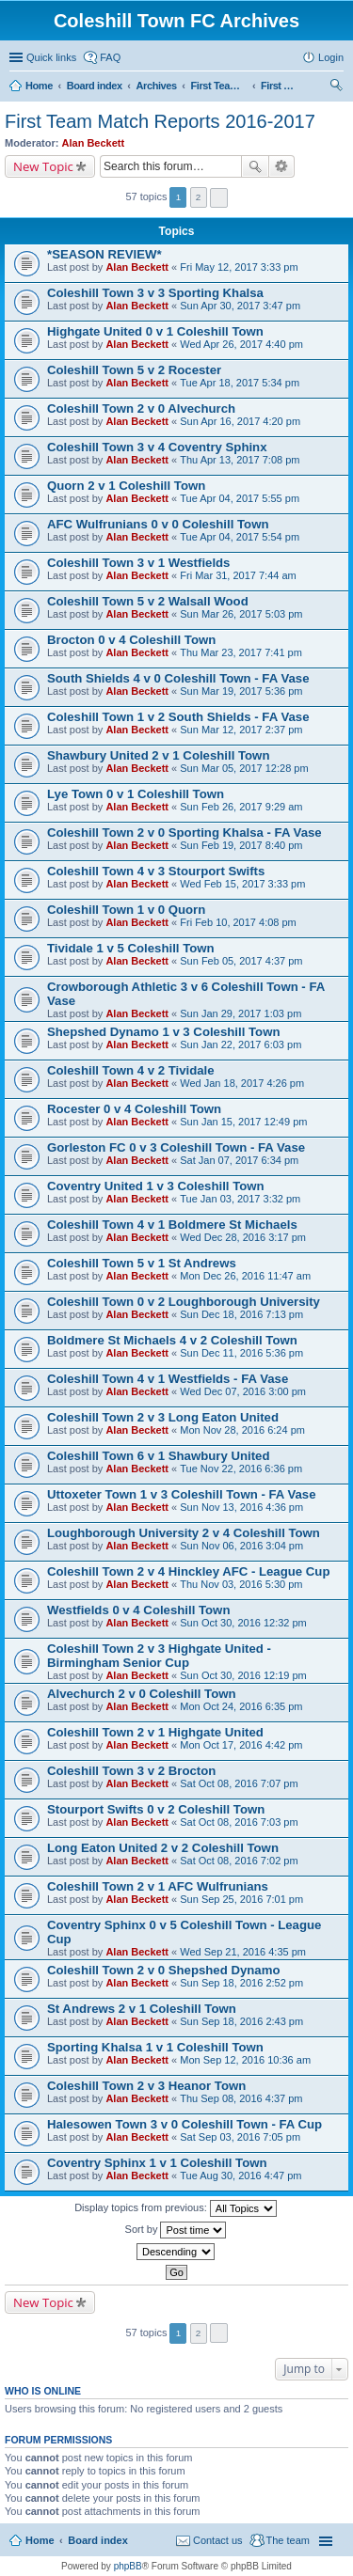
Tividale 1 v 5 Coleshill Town (131, 948)
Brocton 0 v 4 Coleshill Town (131, 640)
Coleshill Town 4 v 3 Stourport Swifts (156, 871)
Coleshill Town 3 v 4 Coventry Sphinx (157, 447)
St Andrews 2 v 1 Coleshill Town (141, 2009)
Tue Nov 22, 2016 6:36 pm (241, 1468)
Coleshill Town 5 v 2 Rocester (134, 370)
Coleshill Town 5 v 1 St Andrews (141, 1263)
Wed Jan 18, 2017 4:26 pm (242, 1083)
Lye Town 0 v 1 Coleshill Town (135, 794)
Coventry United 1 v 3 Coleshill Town (156, 1186)
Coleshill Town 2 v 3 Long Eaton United (163, 1417)
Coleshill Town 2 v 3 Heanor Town (146, 2086)
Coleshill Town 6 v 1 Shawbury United (158, 1456)
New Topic (43, 166)
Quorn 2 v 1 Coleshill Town (126, 486)
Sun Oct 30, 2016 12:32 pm (243, 1622)
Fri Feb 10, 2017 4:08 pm (238, 922)
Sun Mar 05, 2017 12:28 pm (244, 768)
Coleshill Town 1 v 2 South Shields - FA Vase (178, 717)
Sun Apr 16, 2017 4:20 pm (240, 421)
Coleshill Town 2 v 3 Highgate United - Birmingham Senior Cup (159, 1655)
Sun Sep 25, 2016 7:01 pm (241, 1899)
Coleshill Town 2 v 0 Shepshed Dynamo (163, 1970)
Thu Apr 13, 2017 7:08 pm (239, 459)
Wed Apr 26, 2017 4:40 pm (241, 344)
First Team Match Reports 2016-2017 (160, 121)
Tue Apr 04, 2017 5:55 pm (239, 498)
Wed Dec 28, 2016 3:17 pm (243, 1237)
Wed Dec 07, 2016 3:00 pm (243, 1391)
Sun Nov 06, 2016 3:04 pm (241, 1545)
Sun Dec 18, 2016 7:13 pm (241, 1314)
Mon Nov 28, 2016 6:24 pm (242, 1430)
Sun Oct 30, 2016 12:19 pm (243, 1675)
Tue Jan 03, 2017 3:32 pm (240, 1198)
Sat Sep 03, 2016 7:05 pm (240, 2137)
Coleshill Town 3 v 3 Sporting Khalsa (155, 293)
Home (40, 2540)
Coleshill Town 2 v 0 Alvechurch (141, 408)
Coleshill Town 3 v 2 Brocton (131, 1771)
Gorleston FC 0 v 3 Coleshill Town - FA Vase (176, 1147)
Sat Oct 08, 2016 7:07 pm (238, 1783)
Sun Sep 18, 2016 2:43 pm (241, 2021)
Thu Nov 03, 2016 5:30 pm (241, 1584)
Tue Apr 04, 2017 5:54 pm (239, 536)
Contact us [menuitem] (218, 2540)
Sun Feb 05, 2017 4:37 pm (241, 960)
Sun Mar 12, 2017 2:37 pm (241, 729)
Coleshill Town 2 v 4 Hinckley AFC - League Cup (188, 1571)
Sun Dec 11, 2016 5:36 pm (241, 1353)
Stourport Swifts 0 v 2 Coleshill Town (156, 1809)
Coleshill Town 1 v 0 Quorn (126, 910)
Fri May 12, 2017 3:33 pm (238, 267)
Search (255, 166)
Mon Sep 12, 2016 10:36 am (245, 2060)
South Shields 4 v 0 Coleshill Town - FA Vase (178, 678)
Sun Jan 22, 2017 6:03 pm (240, 1044)
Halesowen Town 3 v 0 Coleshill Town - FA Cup (184, 2124)
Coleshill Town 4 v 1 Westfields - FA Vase (167, 1379)
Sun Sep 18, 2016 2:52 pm (241, 1982)
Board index (98, 2540)
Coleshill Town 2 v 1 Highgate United (155, 1732)
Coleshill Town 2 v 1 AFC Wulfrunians (157, 1886)
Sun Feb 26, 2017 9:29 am (241, 806)
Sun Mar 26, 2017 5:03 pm (241, 614)
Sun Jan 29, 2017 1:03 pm (240, 1013)
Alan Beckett (93, 143)
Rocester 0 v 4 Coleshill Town (134, 1109)
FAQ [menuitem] (110, 57)
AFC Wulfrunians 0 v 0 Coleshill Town (157, 524)
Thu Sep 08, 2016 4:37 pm (241, 2098)
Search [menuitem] (336, 87)
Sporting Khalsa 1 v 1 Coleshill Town (155, 2047)
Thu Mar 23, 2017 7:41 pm (241, 652)
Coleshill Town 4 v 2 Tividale (131, 1070)
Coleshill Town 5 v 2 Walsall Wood (148, 601)
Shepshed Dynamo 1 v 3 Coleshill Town (163, 1032)
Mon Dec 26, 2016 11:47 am (245, 1275)
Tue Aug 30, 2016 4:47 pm (240, 2175)
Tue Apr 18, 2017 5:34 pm (239, 382)
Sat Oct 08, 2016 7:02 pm (238, 1860)
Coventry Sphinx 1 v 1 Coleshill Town (157, 2163)
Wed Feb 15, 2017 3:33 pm (242, 883)
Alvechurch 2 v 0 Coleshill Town (141, 1694)
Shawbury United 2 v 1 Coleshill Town (158, 755)
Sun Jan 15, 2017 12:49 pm (243, 1121)
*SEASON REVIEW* (104, 254)
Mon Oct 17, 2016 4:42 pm (241, 1745)
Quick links (51, 57)
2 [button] (198, 197)
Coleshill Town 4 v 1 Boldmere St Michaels (172, 1224)
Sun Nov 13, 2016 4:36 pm (241, 1507)
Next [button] (219, 198)
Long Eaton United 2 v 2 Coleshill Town (163, 1848)
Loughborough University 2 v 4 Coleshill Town (183, 1533)
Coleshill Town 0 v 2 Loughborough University (183, 1302)
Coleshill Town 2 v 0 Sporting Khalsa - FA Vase (184, 832)
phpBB (128, 2566)
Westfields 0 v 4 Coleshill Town (138, 1610)
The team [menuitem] (288, 2540)
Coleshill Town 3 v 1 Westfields (138, 563)
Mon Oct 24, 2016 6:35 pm (241, 1706)
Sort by (176, 2230)
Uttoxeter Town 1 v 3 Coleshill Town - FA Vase (181, 1494)
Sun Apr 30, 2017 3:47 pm (240, 305)
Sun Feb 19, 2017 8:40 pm (241, 845)
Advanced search (282, 166)
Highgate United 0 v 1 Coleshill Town (155, 331)
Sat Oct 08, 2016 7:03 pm (238, 1822)
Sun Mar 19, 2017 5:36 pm (241, 691)
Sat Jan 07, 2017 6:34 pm (239, 1160)
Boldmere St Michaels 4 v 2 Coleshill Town (172, 1340)
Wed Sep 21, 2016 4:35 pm (243, 1951)
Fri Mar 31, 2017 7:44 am (238, 575)
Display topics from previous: (175, 2208)
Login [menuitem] (331, 57)
